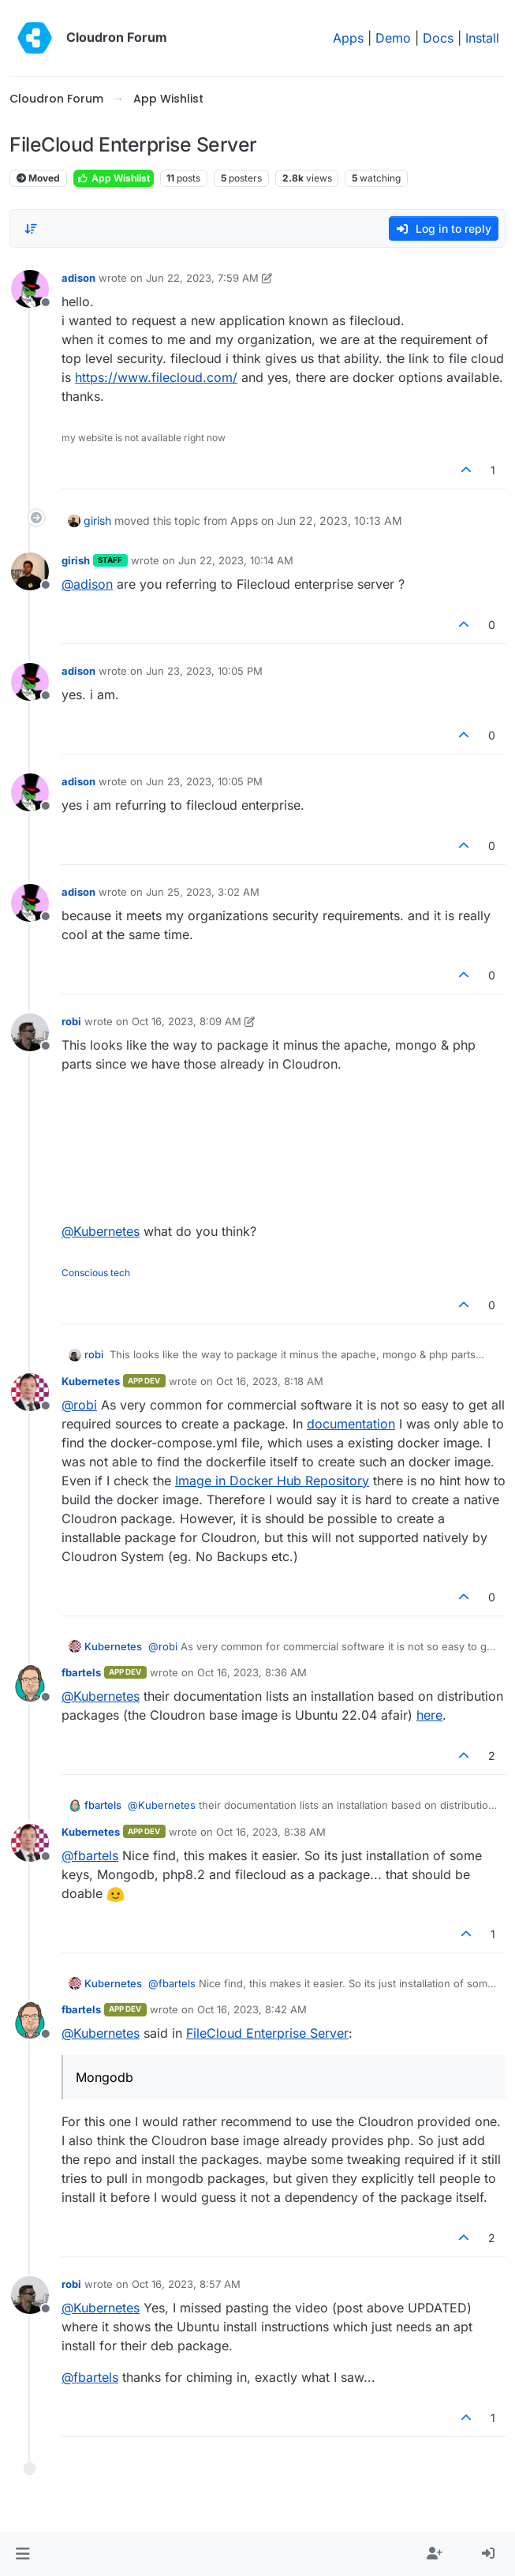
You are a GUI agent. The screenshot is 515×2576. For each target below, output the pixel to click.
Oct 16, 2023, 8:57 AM (186, 2284)
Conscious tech (96, 1273)
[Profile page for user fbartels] (30, 1683)
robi (71, 1021)
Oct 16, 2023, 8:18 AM (269, 1381)
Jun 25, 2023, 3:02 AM (202, 892)
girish (97, 520)
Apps (348, 38)
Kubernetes (91, 1381)
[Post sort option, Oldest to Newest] (31, 228)
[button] (22, 2554)
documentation (351, 1424)
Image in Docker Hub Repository (272, 1480)
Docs (438, 38)
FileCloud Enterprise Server (267, 2033)
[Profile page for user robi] (30, 1032)
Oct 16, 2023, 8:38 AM (271, 1831)
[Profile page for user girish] (30, 571)
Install (482, 38)
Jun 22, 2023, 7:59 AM (202, 277)
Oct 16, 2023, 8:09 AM (186, 1021)
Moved (38, 178)
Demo (393, 38)
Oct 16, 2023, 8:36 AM (252, 1672)
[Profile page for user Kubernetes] (30, 1392)
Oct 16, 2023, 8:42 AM (252, 2009)
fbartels (81, 1672)
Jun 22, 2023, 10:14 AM (235, 560)
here (429, 1715)
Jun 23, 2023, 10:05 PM (204, 671)
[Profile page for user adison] (30, 289)
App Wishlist (113, 178)
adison (78, 277)
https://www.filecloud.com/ (156, 377)
